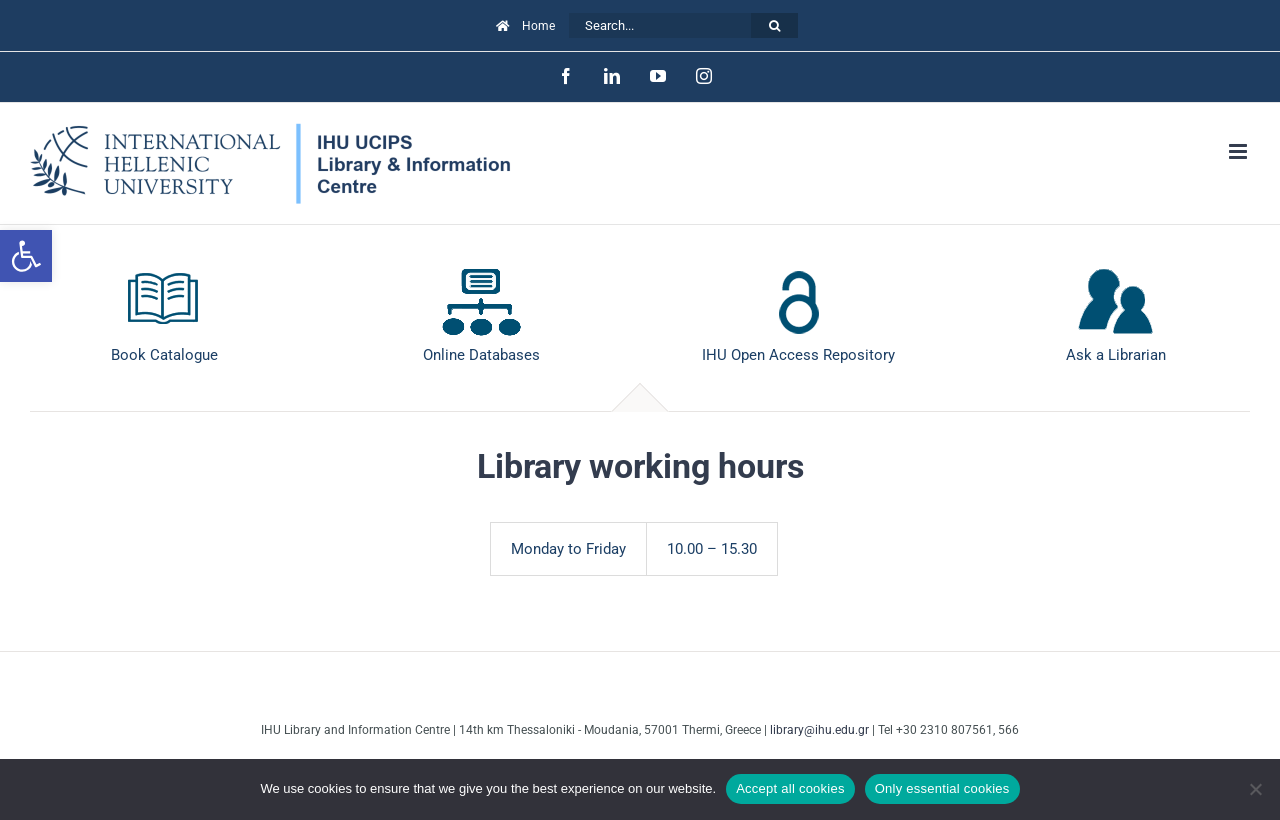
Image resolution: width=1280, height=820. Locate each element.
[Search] (774, 25)
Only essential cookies (942, 788)
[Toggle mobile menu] (1239, 151)
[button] (26, 256)
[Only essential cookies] (1255, 789)
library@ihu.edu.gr (819, 730)
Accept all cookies (790, 788)
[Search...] (660, 25)
